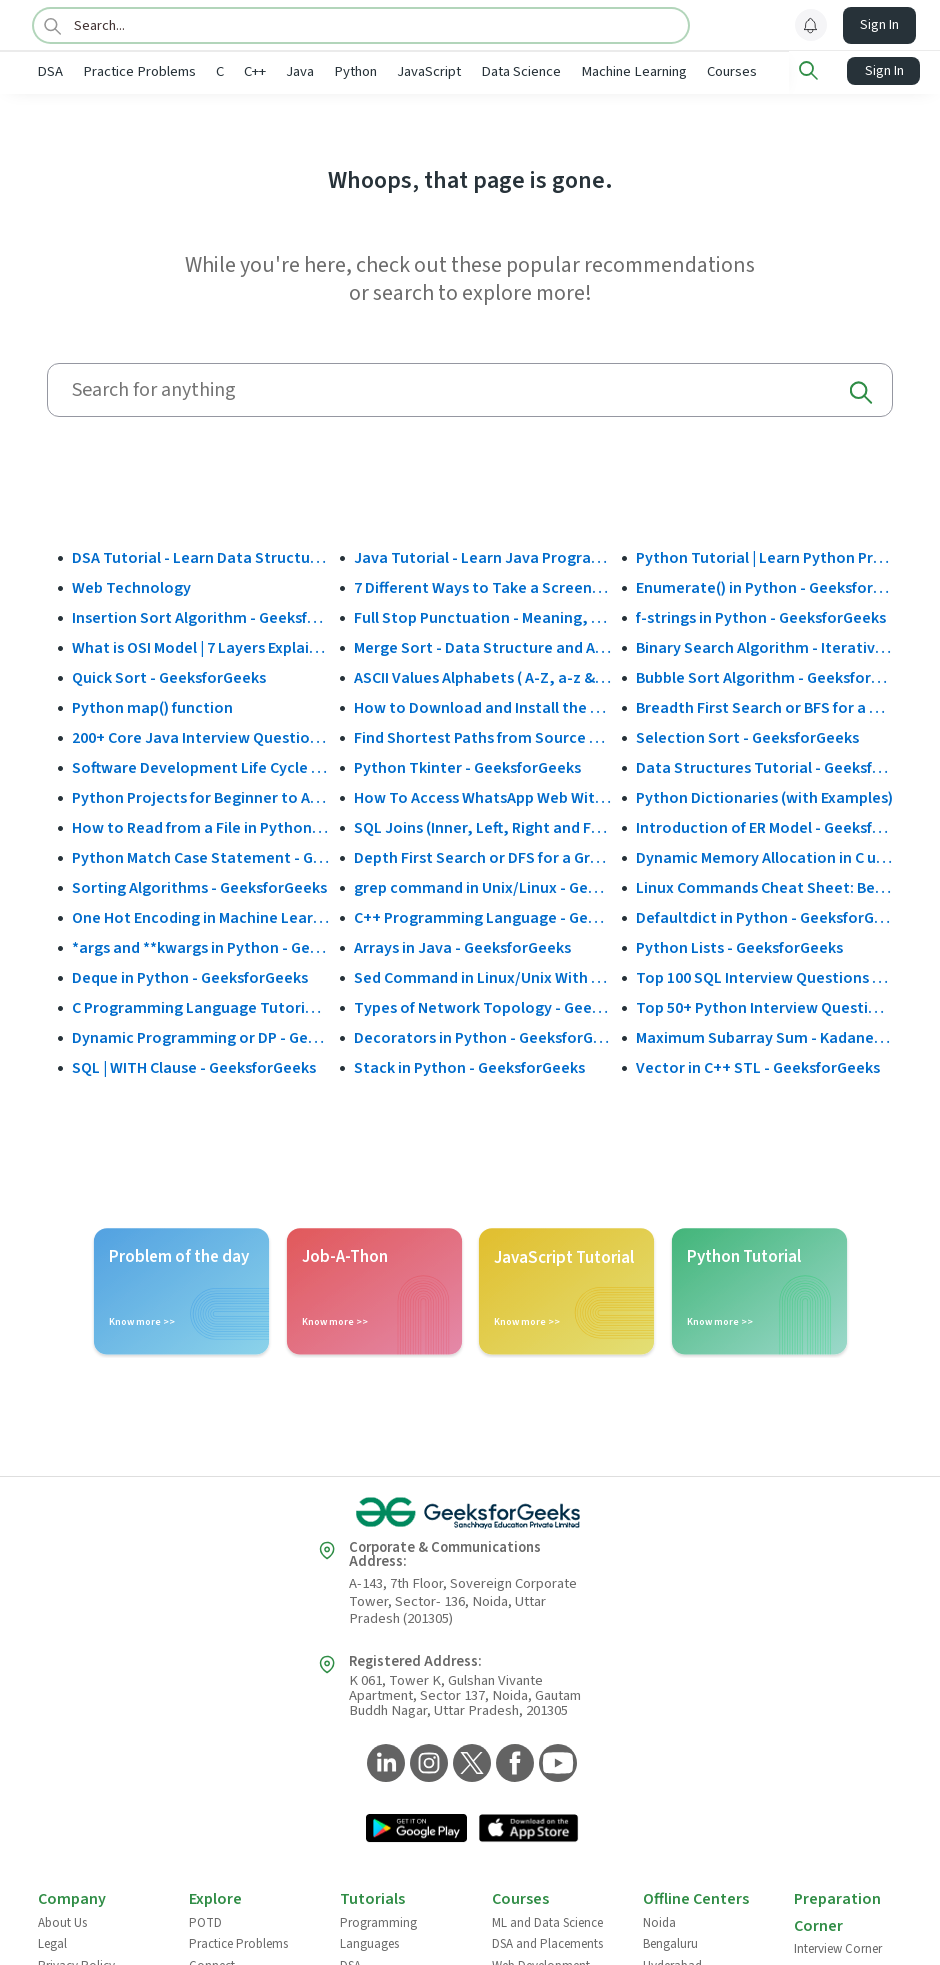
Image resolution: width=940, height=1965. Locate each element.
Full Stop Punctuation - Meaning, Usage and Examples (482, 616)
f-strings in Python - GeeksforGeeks (761, 616)
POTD (205, 1921)
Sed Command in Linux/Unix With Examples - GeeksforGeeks (482, 976)
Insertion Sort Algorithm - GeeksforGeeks (200, 616)
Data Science (587, 71)
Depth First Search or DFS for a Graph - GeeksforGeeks (482, 856)
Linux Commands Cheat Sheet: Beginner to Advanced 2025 (764, 886)
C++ (321, 71)
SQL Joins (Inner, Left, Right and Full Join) (482, 826)
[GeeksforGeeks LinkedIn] (383, 1763)
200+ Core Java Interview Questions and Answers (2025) (200, 736)
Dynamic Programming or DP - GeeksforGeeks (200, 1036)
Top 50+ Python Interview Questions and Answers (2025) (764, 1006)
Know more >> (142, 1320)
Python (421, 71)
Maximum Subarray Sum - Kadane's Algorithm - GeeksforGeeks (764, 1036)
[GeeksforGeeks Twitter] (469, 1763)
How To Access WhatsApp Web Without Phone (482, 796)
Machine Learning (700, 71)
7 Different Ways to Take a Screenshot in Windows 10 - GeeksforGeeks (482, 586)
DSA (116, 71)
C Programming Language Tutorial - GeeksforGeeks (200, 1006)
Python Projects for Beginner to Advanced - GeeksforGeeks (200, 796)
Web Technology (131, 586)
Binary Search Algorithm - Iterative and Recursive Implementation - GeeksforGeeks (764, 646)
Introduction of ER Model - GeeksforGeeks (764, 826)
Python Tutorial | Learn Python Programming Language (764, 556)
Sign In (879, 25)
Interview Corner (838, 1948)
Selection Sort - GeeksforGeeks (747, 736)
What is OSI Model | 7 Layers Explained (200, 646)
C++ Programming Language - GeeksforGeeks (482, 916)
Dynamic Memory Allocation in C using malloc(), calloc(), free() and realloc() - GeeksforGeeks (764, 856)
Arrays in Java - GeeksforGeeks (462, 946)
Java (366, 71)
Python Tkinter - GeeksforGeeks (467, 766)
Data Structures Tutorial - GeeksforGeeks (764, 766)
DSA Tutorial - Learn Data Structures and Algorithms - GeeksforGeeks (200, 556)
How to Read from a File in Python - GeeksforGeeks (200, 826)
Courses (798, 71)
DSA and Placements (547, 1943)
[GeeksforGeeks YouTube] (555, 1763)
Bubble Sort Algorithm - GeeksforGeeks (764, 676)
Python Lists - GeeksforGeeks (739, 946)
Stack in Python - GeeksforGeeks (469, 1066)
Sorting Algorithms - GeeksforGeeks (199, 886)
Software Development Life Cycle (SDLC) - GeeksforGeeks (200, 766)
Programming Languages (378, 1932)
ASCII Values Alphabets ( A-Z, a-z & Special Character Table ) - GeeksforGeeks (482, 676)
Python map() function (152, 706)
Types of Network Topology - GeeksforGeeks (482, 1006)
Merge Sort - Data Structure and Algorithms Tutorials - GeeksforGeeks (482, 646)
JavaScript (495, 71)
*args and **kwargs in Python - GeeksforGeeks (200, 946)
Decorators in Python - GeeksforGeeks (482, 1036)
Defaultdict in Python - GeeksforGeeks (764, 916)
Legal (52, 1943)
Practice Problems (205, 71)
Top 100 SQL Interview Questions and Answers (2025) (764, 976)
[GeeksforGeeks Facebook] (512, 1763)
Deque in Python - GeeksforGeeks (190, 976)
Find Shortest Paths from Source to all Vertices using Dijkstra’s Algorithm (482, 736)
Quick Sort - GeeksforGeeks (169, 676)
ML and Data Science (547, 1921)
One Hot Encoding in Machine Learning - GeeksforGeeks (200, 916)
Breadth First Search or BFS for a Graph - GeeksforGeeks (764, 706)
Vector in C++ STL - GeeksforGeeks (758, 1066)
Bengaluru (670, 1943)
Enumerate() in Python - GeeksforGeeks (764, 586)
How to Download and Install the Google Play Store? (482, 706)
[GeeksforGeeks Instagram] (426, 1763)
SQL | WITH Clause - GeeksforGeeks (194, 1066)
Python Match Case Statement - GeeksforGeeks (200, 856)
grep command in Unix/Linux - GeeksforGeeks (482, 886)
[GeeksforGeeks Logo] (470, 1511)
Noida (659, 1921)
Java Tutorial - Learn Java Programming (482, 556)
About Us (62, 1921)
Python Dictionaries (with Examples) (764, 796)
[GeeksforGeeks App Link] (416, 1829)
